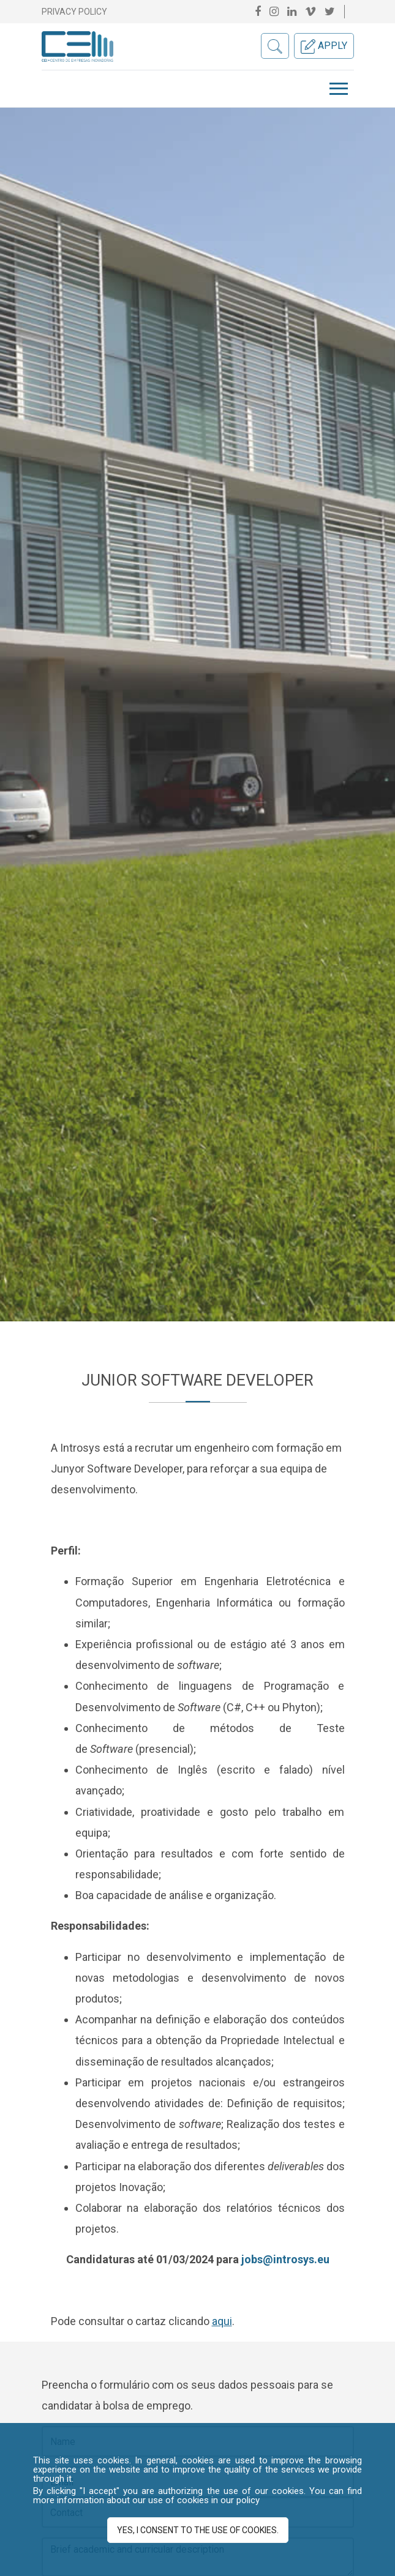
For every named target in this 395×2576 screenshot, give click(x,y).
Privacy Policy (74, 12)
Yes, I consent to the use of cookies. (198, 2530)
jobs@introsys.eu (285, 2259)
